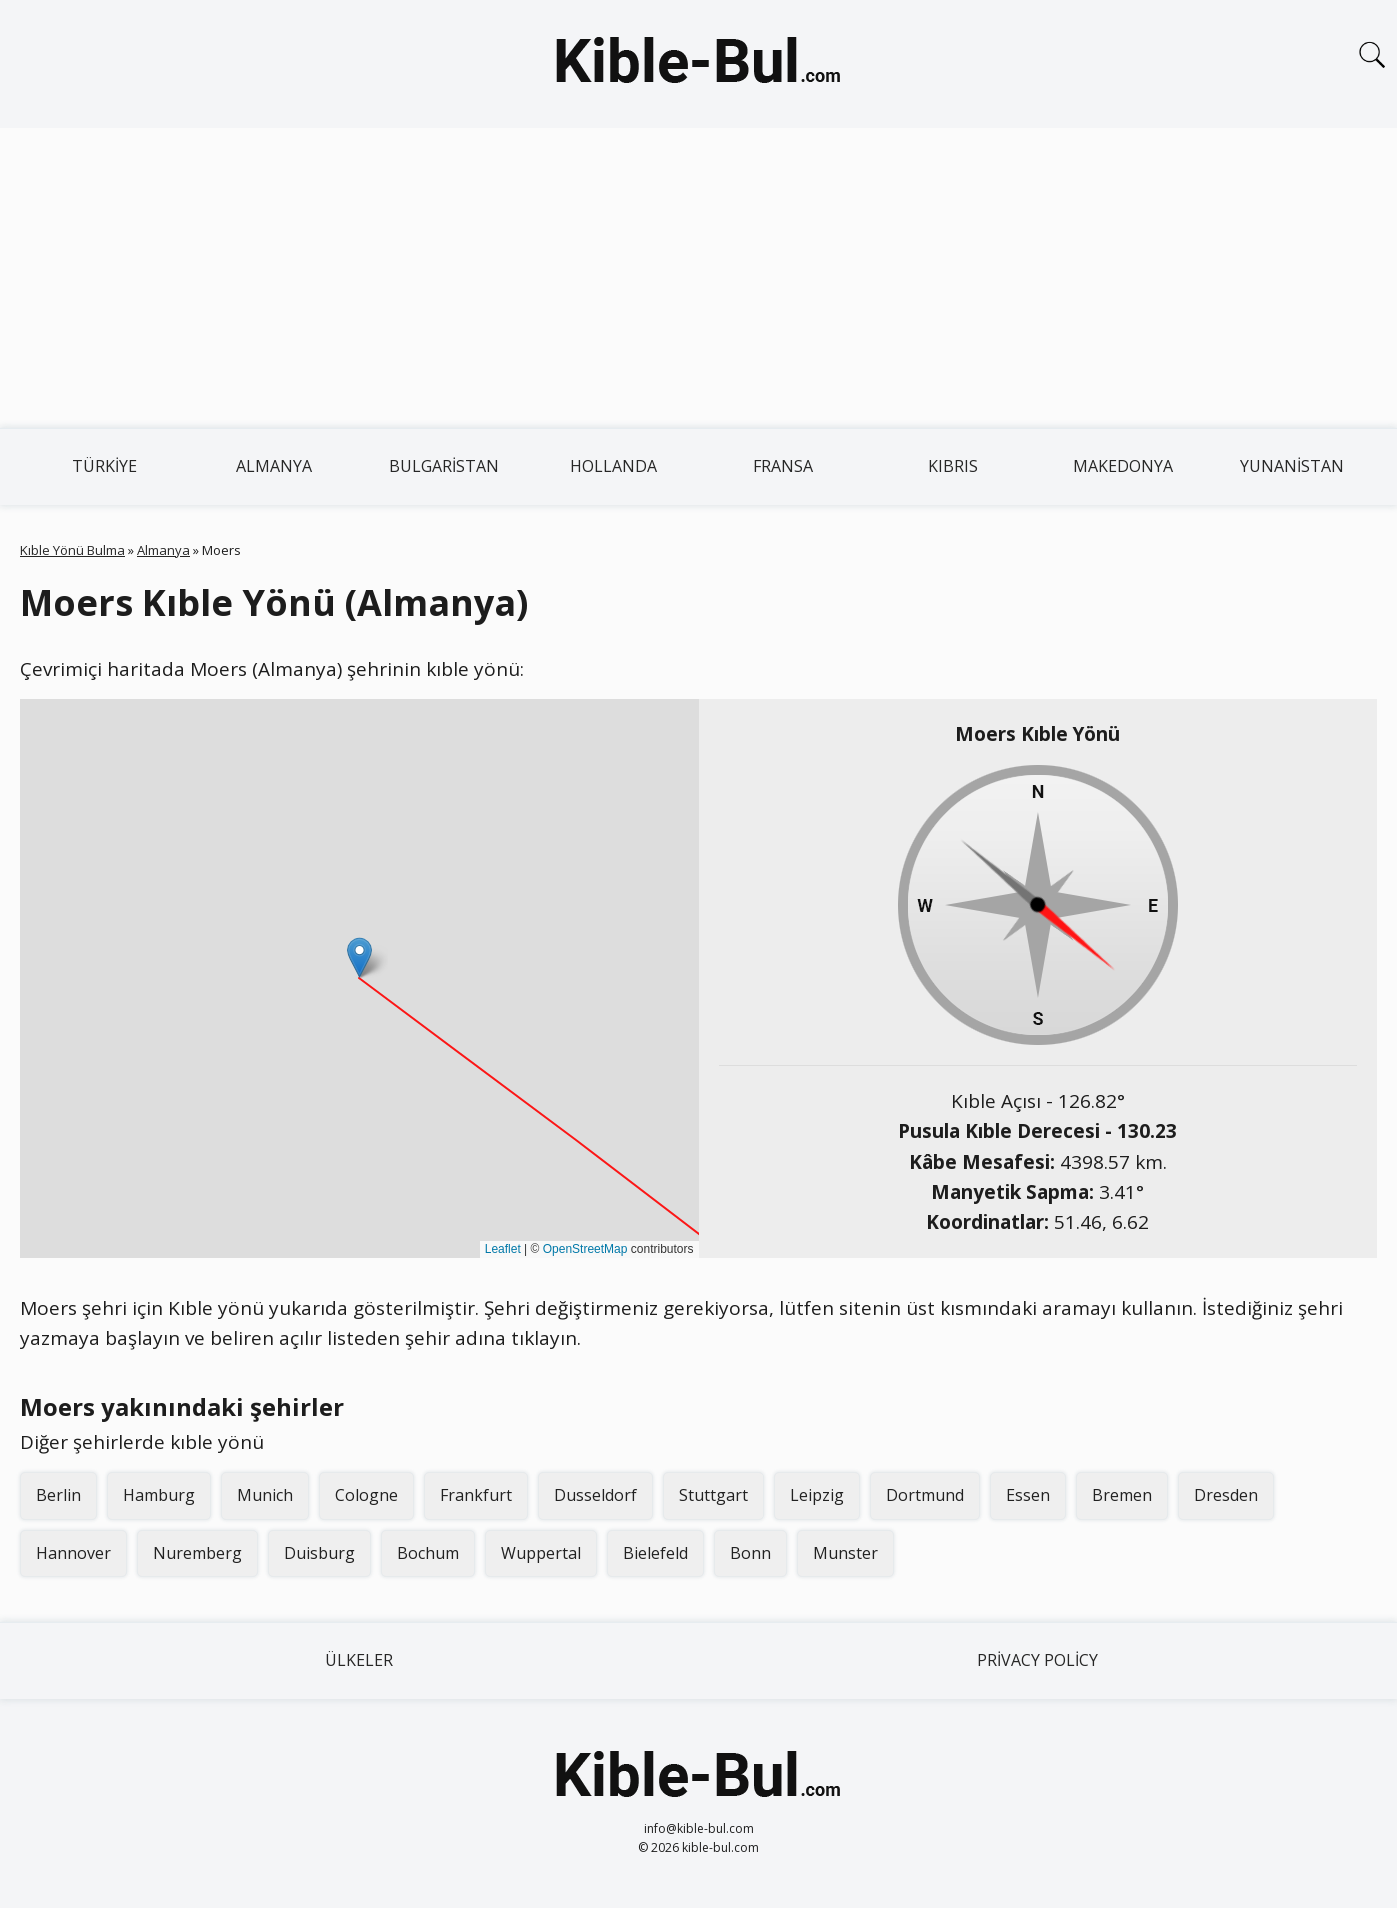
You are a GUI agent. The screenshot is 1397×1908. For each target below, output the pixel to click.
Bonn (750, 1553)
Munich (265, 1495)
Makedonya (1123, 466)
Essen (1028, 1495)
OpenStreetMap (585, 1249)
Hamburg (159, 1495)
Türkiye (104, 466)
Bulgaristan (444, 466)
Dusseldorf (595, 1495)
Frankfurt (476, 1495)
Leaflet (503, 1249)
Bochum (428, 1553)
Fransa (783, 466)
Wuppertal (541, 1553)
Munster (845, 1553)
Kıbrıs (953, 466)
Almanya (274, 466)
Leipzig (817, 1495)
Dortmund (925, 1495)
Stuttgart (713, 1495)
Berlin (58, 1495)
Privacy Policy (1037, 1660)
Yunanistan (1292, 466)
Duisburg (319, 1553)
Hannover (73, 1553)
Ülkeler (359, 1660)
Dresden (1226, 1495)
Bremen (1122, 1495)
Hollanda (613, 466)
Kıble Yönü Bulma (72, 550)
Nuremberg (197, 1553)
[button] (359, 957)
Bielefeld (655, 1553)
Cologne (366, 1495)
